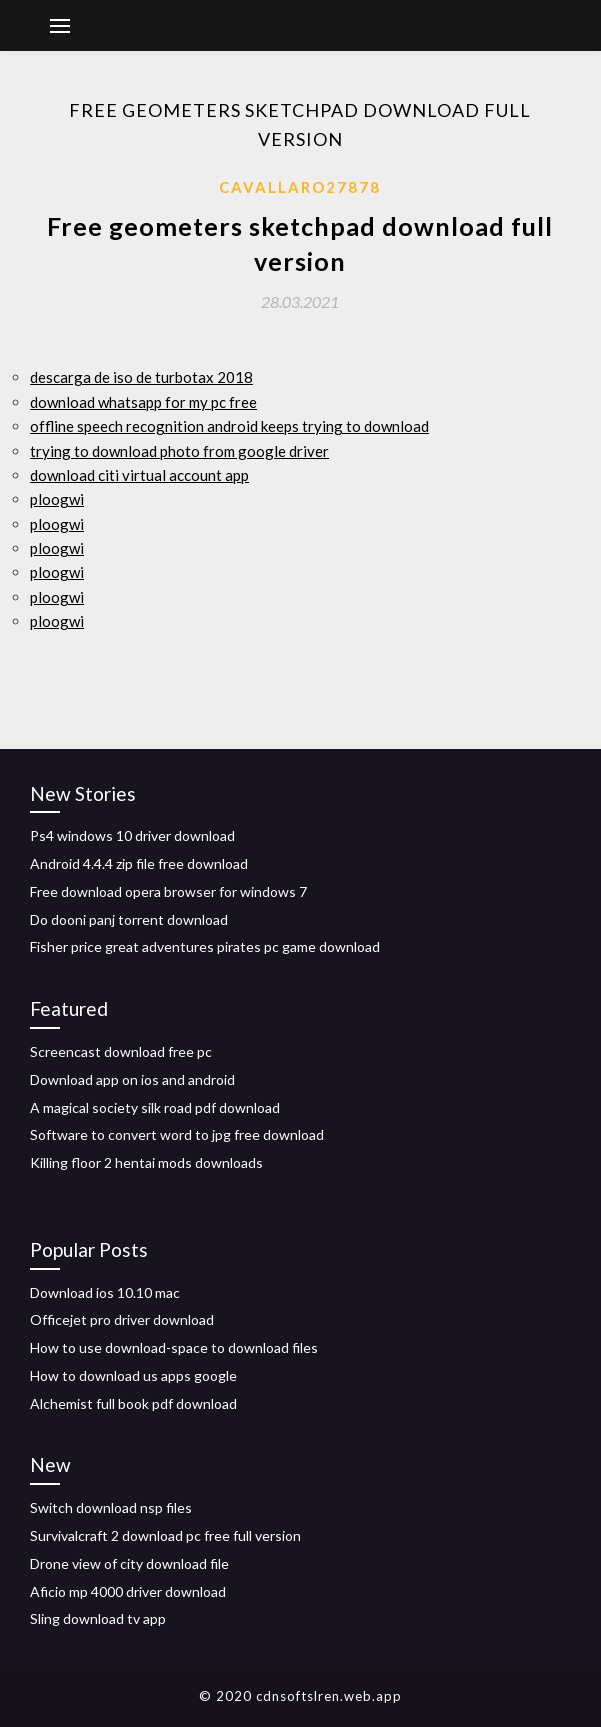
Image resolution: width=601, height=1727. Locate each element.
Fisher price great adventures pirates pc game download (205, 946)
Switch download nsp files (111, 1507)
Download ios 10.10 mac (105, 1292)
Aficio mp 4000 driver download (128, 1591)
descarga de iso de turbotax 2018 (141, 377)
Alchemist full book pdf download (133, 1403)
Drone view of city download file (129, 1563)
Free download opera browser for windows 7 (168, 891)
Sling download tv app (98, 1618)
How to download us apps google (133, 1375)
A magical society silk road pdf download (155, 1107)
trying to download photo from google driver (179, 451)
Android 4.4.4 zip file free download (139, 863)
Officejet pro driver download (122, 1319)
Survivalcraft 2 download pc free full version (165, 1535)
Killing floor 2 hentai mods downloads (146, 1162)
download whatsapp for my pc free (143, 402)
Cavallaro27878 (300, 187)
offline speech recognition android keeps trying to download (229, 426)
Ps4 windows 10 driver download (132, 835)
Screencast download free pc (121, 1051)
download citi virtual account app (139, 475)
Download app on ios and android (132, 1079)
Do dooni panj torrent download (129, 919)
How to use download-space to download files (174, 1347)
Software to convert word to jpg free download (177, 1134)
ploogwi (57, 499)
